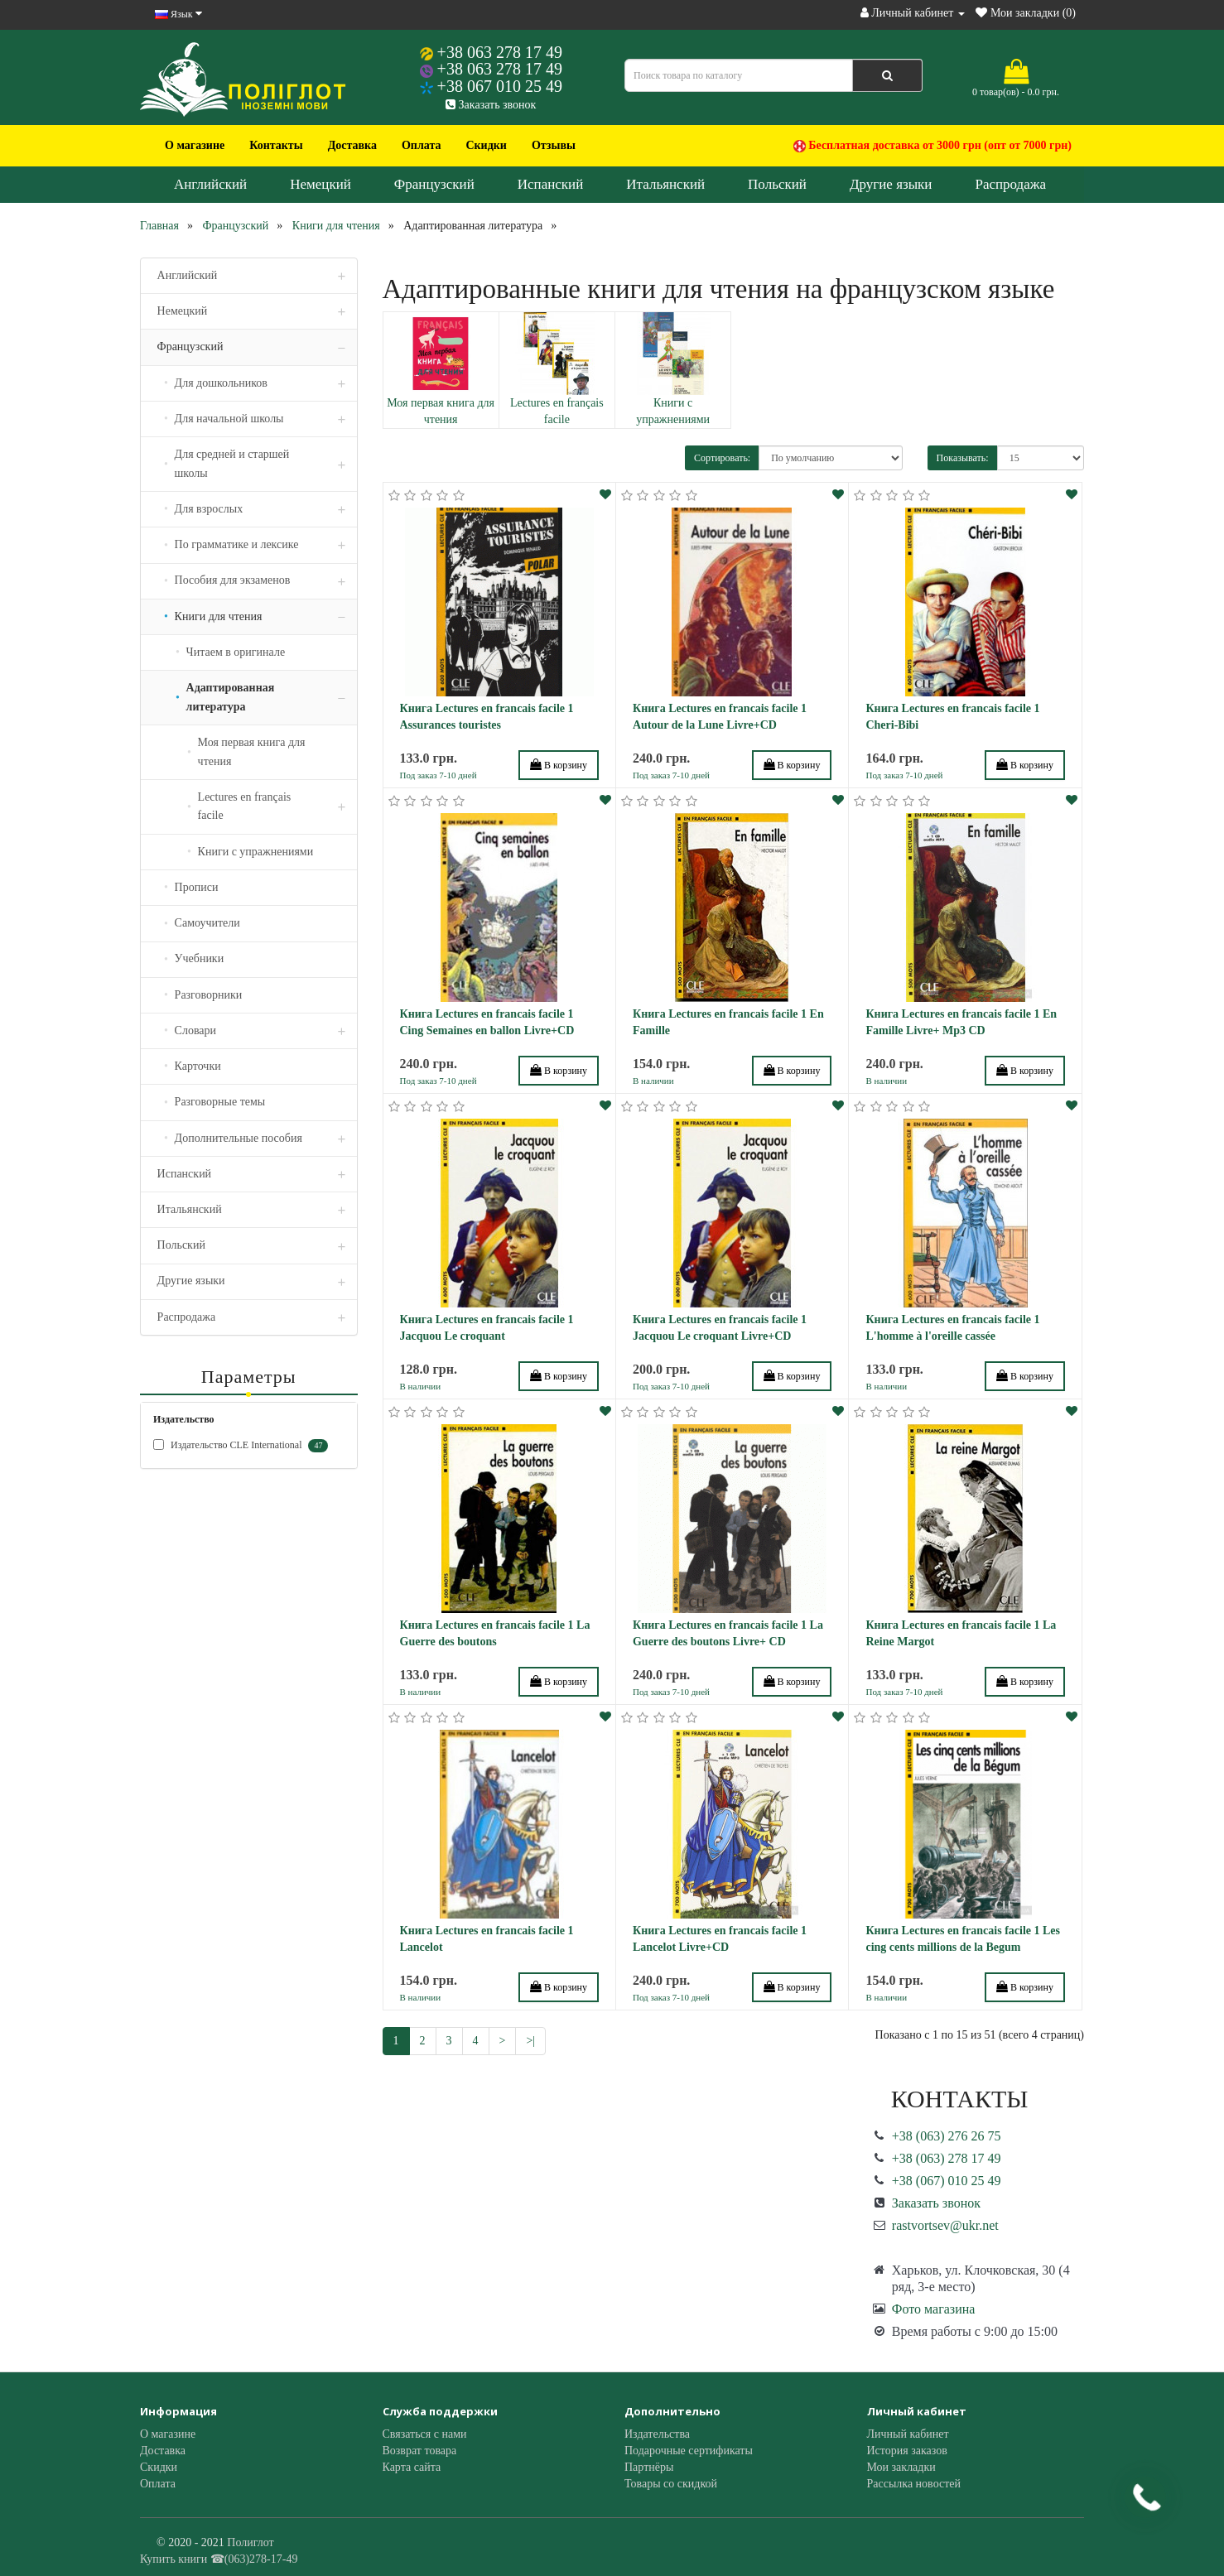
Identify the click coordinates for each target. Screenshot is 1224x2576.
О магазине (194, 145)
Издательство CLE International (240, 1445)
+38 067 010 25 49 (499, 86)
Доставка (352, 145)
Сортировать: (722, 458)
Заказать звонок (491, 105)
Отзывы (554, 145)
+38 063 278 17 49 (499, 52)
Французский (434, 184)
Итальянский (665, 184)
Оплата (421, 145)
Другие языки (891, 184)
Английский (210, 184)
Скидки (485, 145)
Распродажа (1010, 184)
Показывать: (963, 458)
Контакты (275, 145)
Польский (777, 184)
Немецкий (320, 184)
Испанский (551, 184)
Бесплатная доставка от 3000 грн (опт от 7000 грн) (932, 145)
